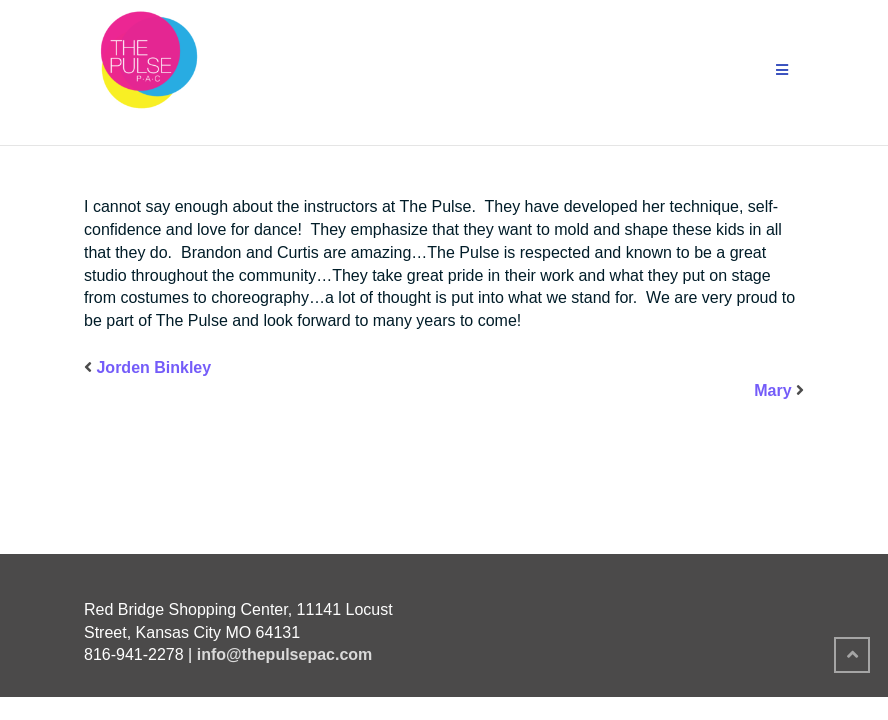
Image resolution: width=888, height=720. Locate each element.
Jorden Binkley (153, 367)
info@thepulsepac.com (285, 654)
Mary (772, 390)
